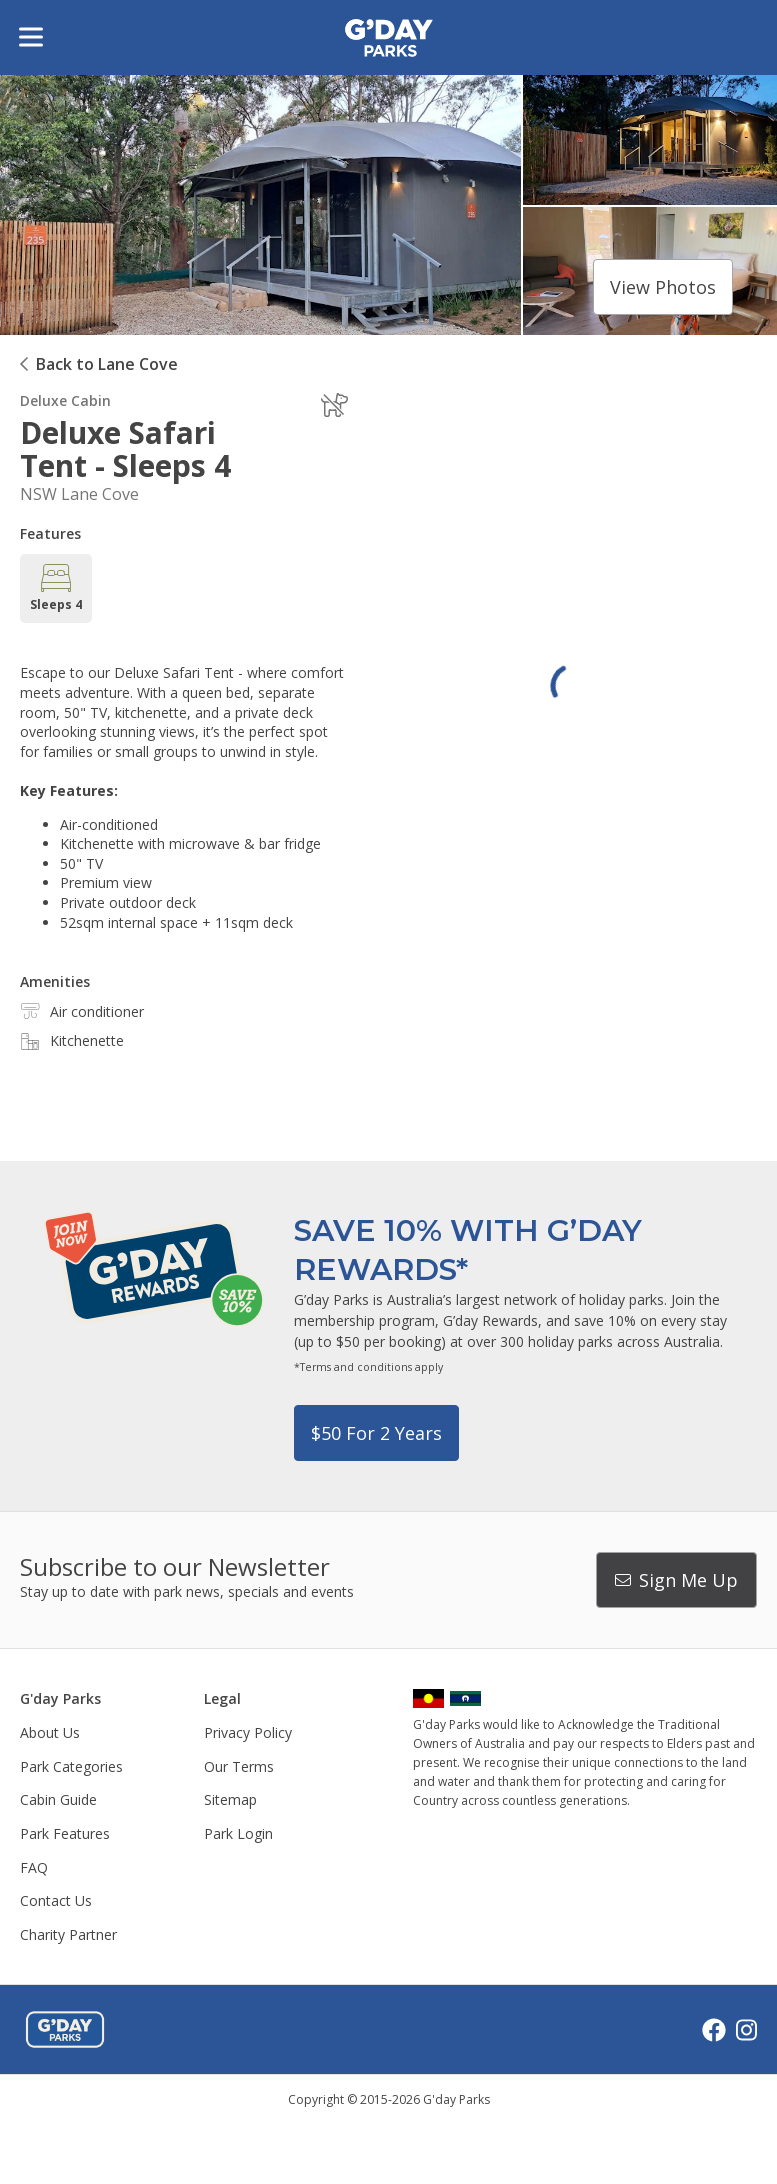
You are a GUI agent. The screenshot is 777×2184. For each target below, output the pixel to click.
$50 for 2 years (376, 1433)
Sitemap (230, 1799)
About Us (50, 1732)
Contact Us (56, 1900)
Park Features (65, 1833)
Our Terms (239, 1766)
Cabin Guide (58, 1799)
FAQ (34, 1867)
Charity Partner (68, 1934)
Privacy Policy (248, 1732)
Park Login (238, 1833)
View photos (663, 287)
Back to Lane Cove (107, 364)
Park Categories (71, 1766)
